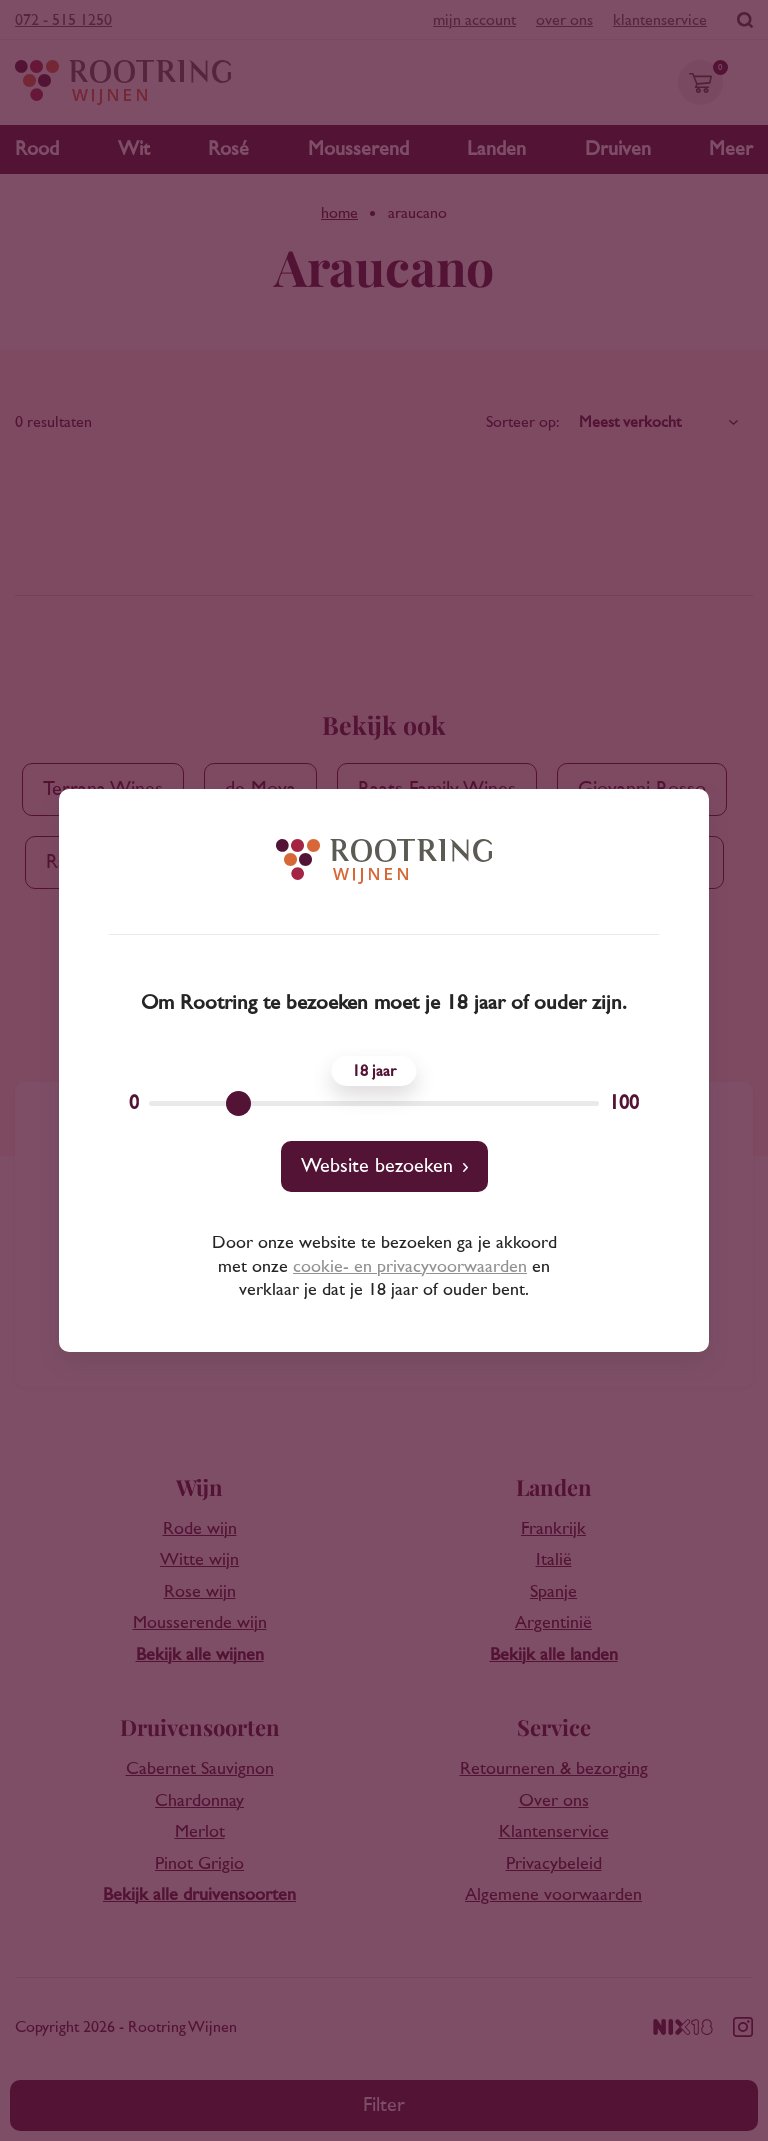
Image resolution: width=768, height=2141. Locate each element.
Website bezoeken (377, 1166)
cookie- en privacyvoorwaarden (410, 1267)
